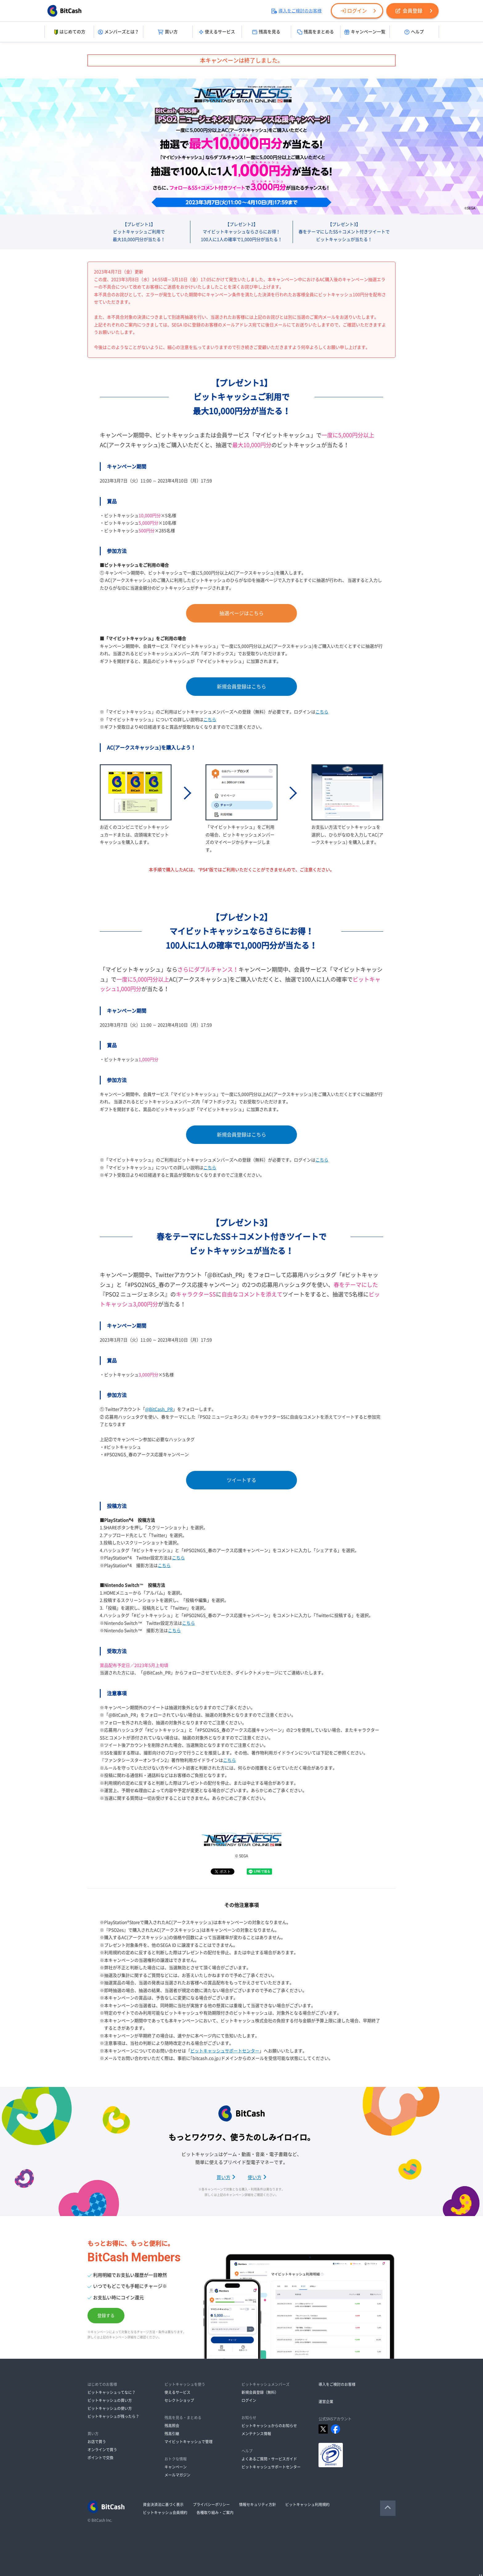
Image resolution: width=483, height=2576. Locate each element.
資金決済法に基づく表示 (163, 2504)
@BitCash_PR (159, 1409)
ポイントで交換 (100, 2458)
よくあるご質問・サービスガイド (269, 2459)
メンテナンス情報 (256, 2433)
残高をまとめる (315, 32)
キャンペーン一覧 (364, 32)
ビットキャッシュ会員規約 (165, 2512)
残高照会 (171, 2425)
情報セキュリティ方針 (257, 2504)
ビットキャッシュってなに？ (111, 2392)
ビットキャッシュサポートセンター (224, 2051)
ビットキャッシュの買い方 (109, 2400)
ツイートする (241, 1480)
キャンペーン (175, 2467)
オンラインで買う (102, 2449)
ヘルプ (414, 32)
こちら (321, 712)
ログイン (354, 10)
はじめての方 (69, 32)
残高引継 (171, 2433)
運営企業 (326, 2401)
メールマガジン (177, 2475)
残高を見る (266, 32)
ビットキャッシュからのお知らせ (269, 2425)
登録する (106, 2315)
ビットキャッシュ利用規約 (307, 2504)
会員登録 (409, 10)
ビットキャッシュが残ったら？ (113, 2416)
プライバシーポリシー (211, 2504)
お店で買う (96, 2441)
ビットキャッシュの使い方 (109, 2408)
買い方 (168, 32)
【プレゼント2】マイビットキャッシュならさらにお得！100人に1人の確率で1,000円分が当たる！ (241, 232)
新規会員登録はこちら (241, 686)
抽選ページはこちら (241, 613)
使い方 (257, 2177)
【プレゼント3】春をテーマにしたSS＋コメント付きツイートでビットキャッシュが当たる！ (344, 232)
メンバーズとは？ (118, 32)
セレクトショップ (179, 2400)
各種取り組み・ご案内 (215, 2512)
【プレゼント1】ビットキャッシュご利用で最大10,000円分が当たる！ (139, 232)
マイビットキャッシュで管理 (188, 2441)
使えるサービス (217, 32)
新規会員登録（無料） (260, 2392)
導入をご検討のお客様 (296, 11)
